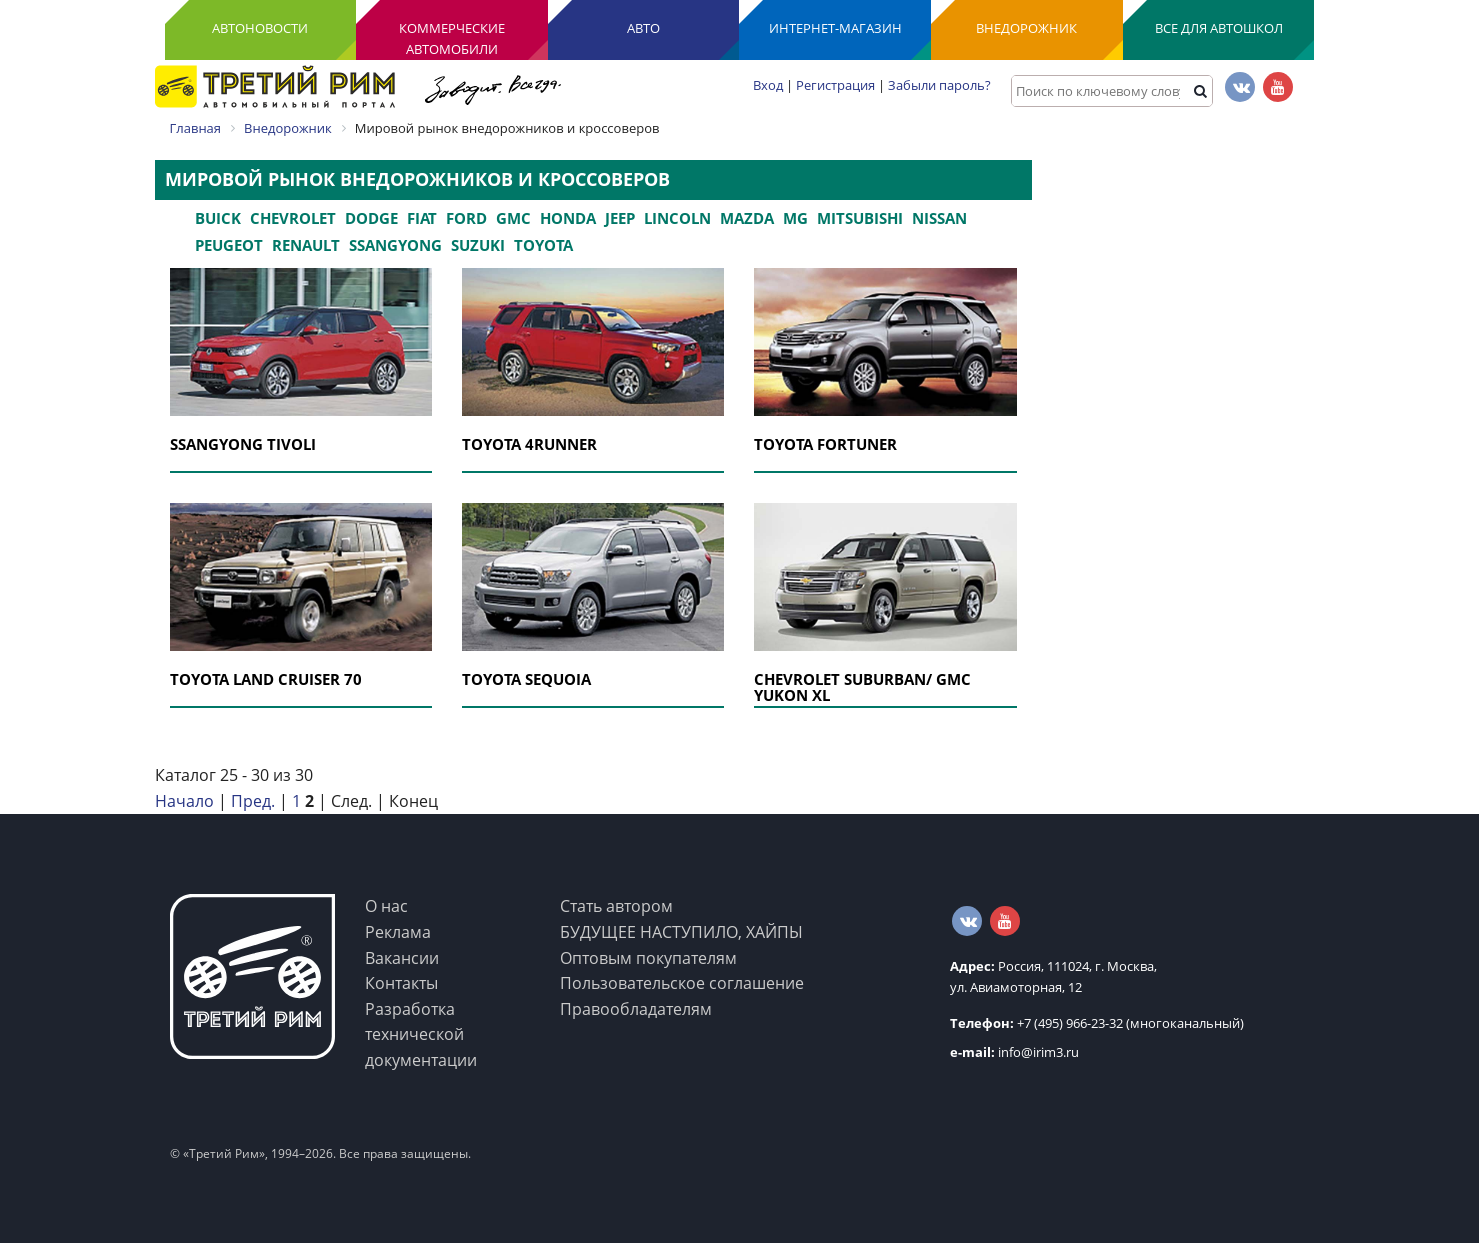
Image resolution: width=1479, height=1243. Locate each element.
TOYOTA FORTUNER (825, 444)
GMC (513, 218)
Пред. (253, 801)
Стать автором (616, 906)
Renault (306, 245)
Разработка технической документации (421, 1034)
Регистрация (835, 85)
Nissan (939, 218)
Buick (218, 218)
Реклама (398, 932)
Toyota (543, 245)
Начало (184, 801)
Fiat (422, 218)
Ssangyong (395, 245)
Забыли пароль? (939, 85)
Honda (568, 218)
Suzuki (478, 245)
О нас (386, 906)
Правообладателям (636, 1009)
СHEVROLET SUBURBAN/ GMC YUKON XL (862, 687)
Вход (768, 85)
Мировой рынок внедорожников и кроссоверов (417, 179)
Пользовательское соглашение (682, 983)
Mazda (747, 218)
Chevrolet (293, 218)
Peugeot (229, 245)
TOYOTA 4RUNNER (529, 444)
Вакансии (402, 958)
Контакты (401, 983)
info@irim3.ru (1014, 1052)
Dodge (371, 218)
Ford (466, 218)
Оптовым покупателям (648, 958)
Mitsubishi (860, 218)
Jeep (620, 218)
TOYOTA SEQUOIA (526, 679)
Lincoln (677, 218)
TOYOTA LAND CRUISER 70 (266, 679)
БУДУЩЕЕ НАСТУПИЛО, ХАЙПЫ (681, 932)
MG (795, 218)
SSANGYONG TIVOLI (243, 444)
